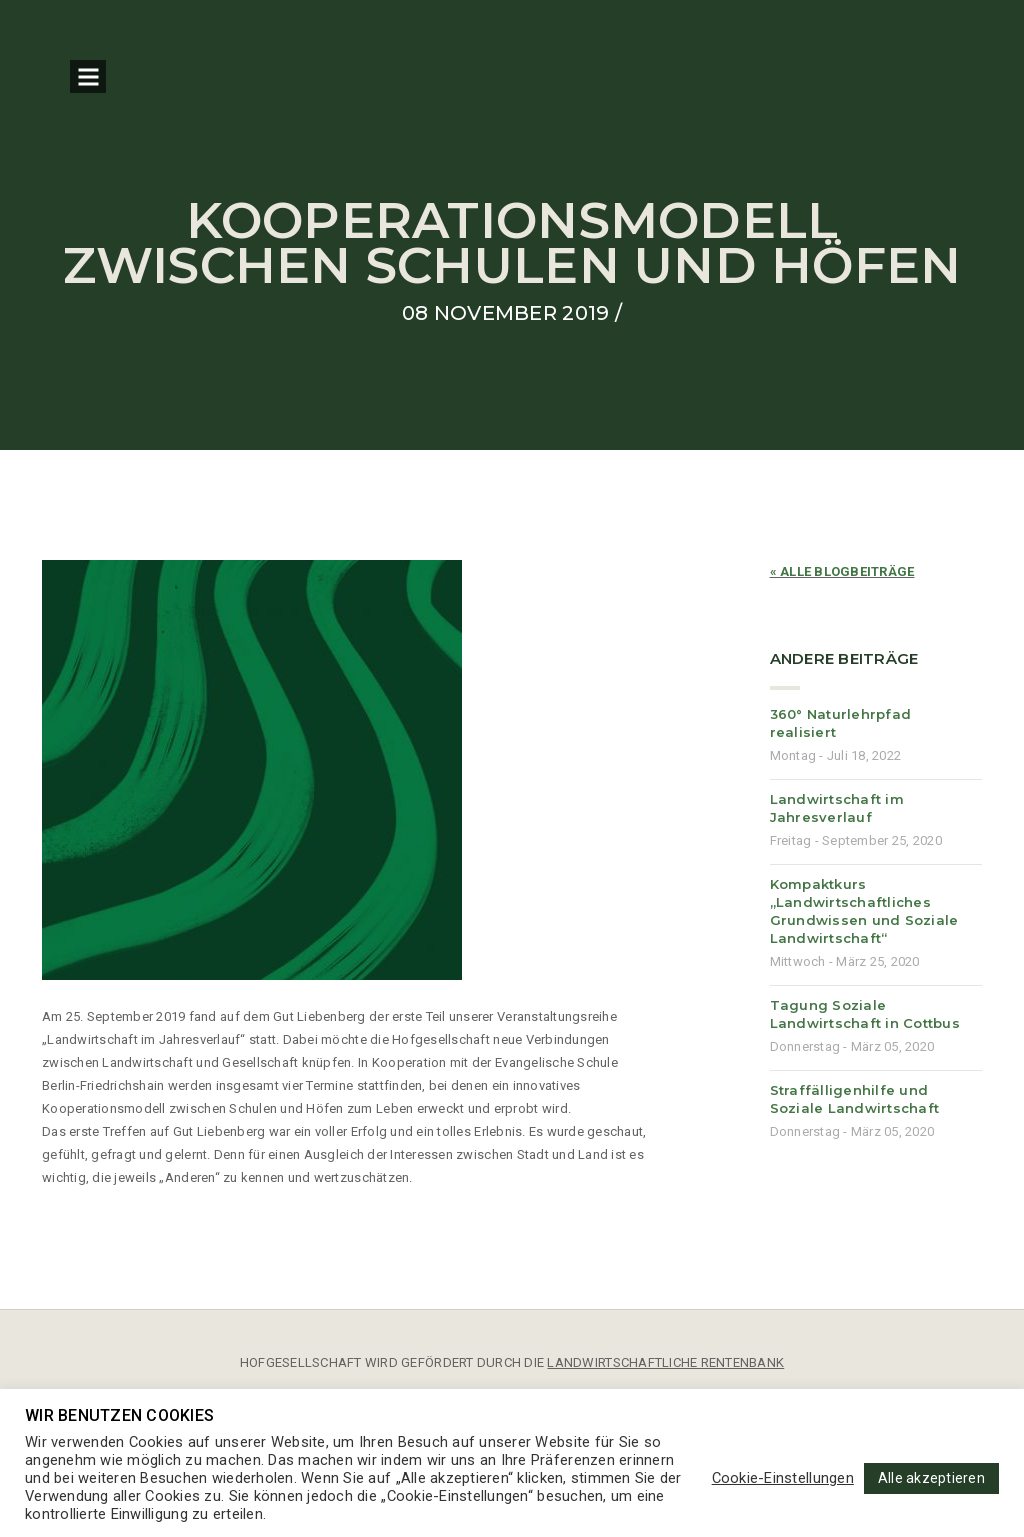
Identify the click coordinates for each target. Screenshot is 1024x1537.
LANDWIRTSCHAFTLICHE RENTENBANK (665, 1362)
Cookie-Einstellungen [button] (783, 1478)
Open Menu (88, 76)
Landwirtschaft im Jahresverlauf (837, 808)
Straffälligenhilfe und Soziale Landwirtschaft (855, 1099)
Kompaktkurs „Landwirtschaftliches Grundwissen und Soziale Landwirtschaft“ (864, 911)
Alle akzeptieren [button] (931, 1478)
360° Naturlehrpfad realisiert (841, 723)
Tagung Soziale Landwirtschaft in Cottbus (865, 1014)
